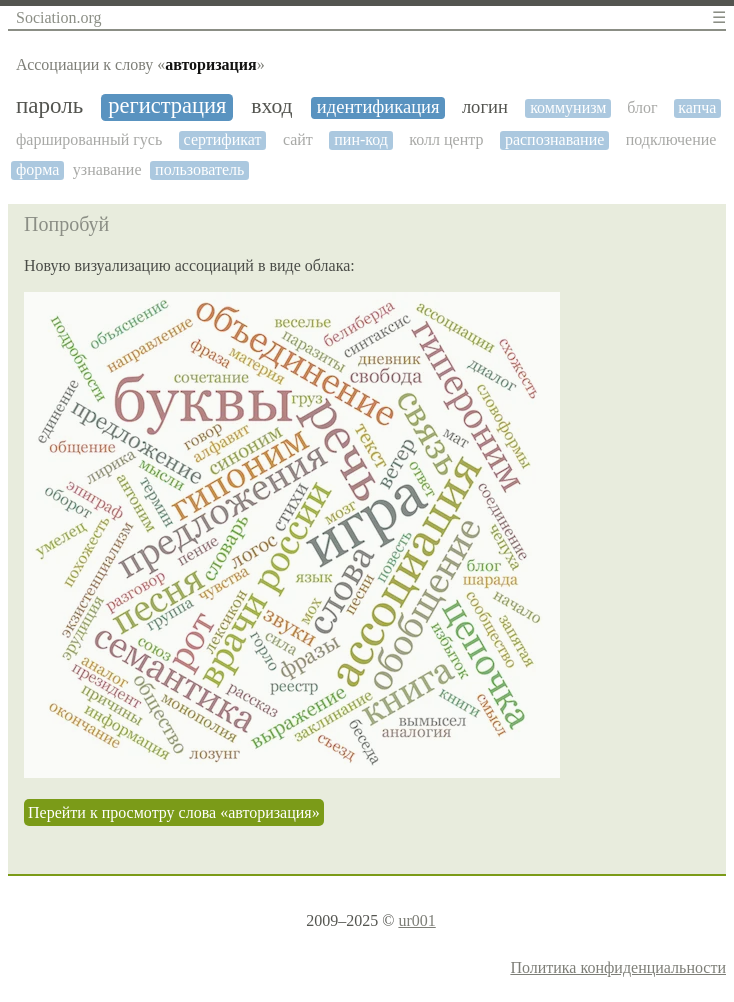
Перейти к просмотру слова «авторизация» (174, 812)
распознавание (554, 139)
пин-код (361, 139)
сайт (298, 139)
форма (37, 169)
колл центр (446, 139)
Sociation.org (58, 17)
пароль (49, 105)
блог (642, 107)
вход (271, 106)
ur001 (416, 920)
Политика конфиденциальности (618, 967)
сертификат (223, 139)
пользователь (199, 169)
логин (485, 107)
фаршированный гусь (89, 139)
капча (697, 107)
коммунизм (568, 107)
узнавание (107, 169)
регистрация (167, 106)
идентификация (378, 107)
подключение (671, 139)
